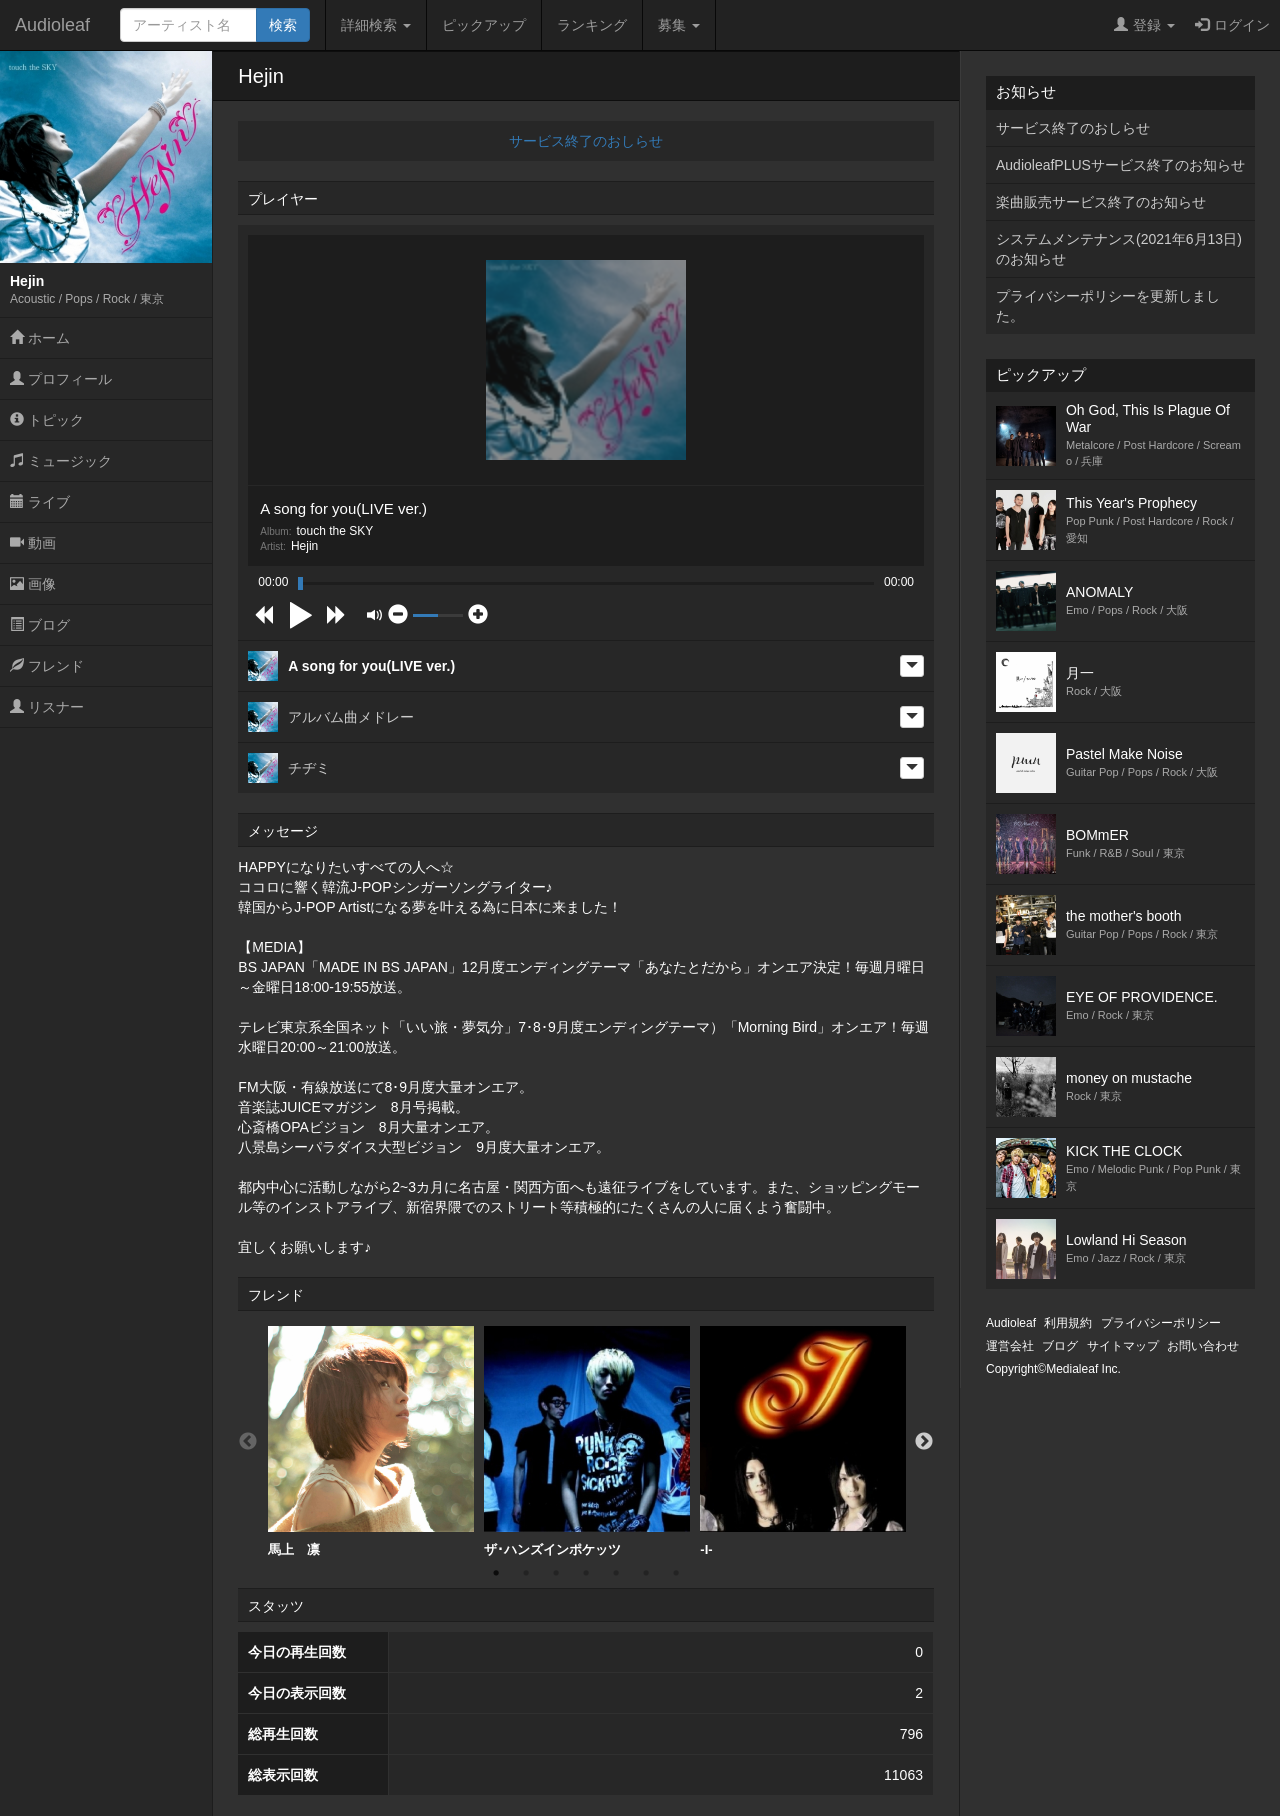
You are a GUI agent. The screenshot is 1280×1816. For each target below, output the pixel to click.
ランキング (592, 25)
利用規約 (1068, 1323)
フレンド (47, 666)
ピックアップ (484, 25)
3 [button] (556, 1573)
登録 (1144, 25)
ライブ (40, 502)
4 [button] (586, 1573)
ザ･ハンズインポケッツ (587, 1441)
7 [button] (676, 1573)
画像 (33, 584)
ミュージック (61, 461)
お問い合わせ (1203, 1346)
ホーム (40, 338)
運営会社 (1010, 1346)
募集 (679, 25)
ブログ (40, 625)
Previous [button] (248, 1442)
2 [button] (526, 1573)
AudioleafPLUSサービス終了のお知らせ (1120, 165)
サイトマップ (1123, 1346)
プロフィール (61, 379)
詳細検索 (376, 25)
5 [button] (616, 1573)
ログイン (1232, 25)
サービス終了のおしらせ (586, 141)
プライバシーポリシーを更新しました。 (1108, 306)
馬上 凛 (371, 1441)
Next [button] (924, 1442)
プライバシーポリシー (1161, 1323)
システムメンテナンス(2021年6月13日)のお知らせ (1119, 249)
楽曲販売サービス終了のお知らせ (1101, 202)
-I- (803, 1441)
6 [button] (646, 1573)
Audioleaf (52, 25)
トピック (47, 420)
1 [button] (496, 1573)
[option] (371, 1442)
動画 (33, 543)
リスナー (47, 707)
